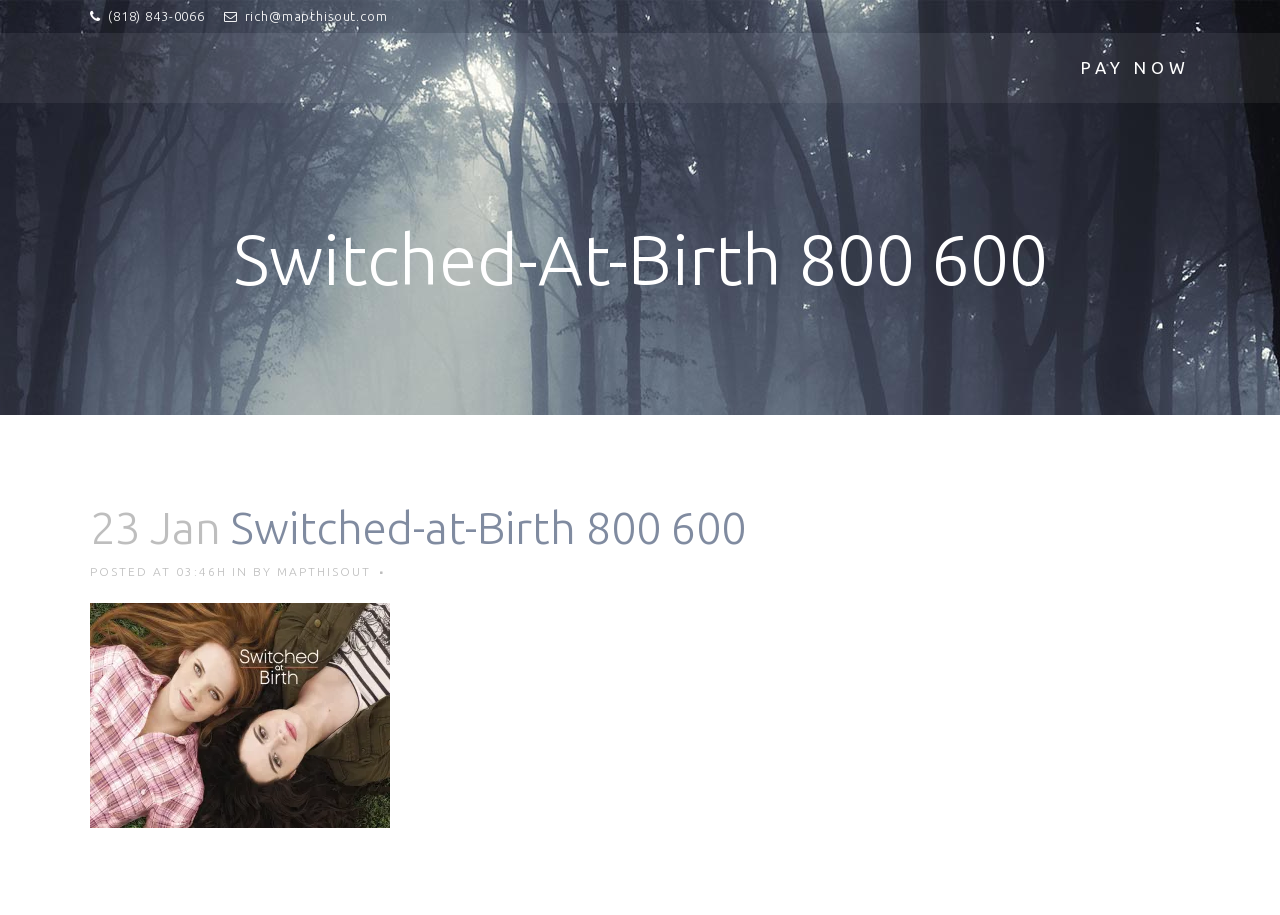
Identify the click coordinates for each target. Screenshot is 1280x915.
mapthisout (324, 571)
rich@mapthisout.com (316, 16)
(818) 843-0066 (156, 16)
